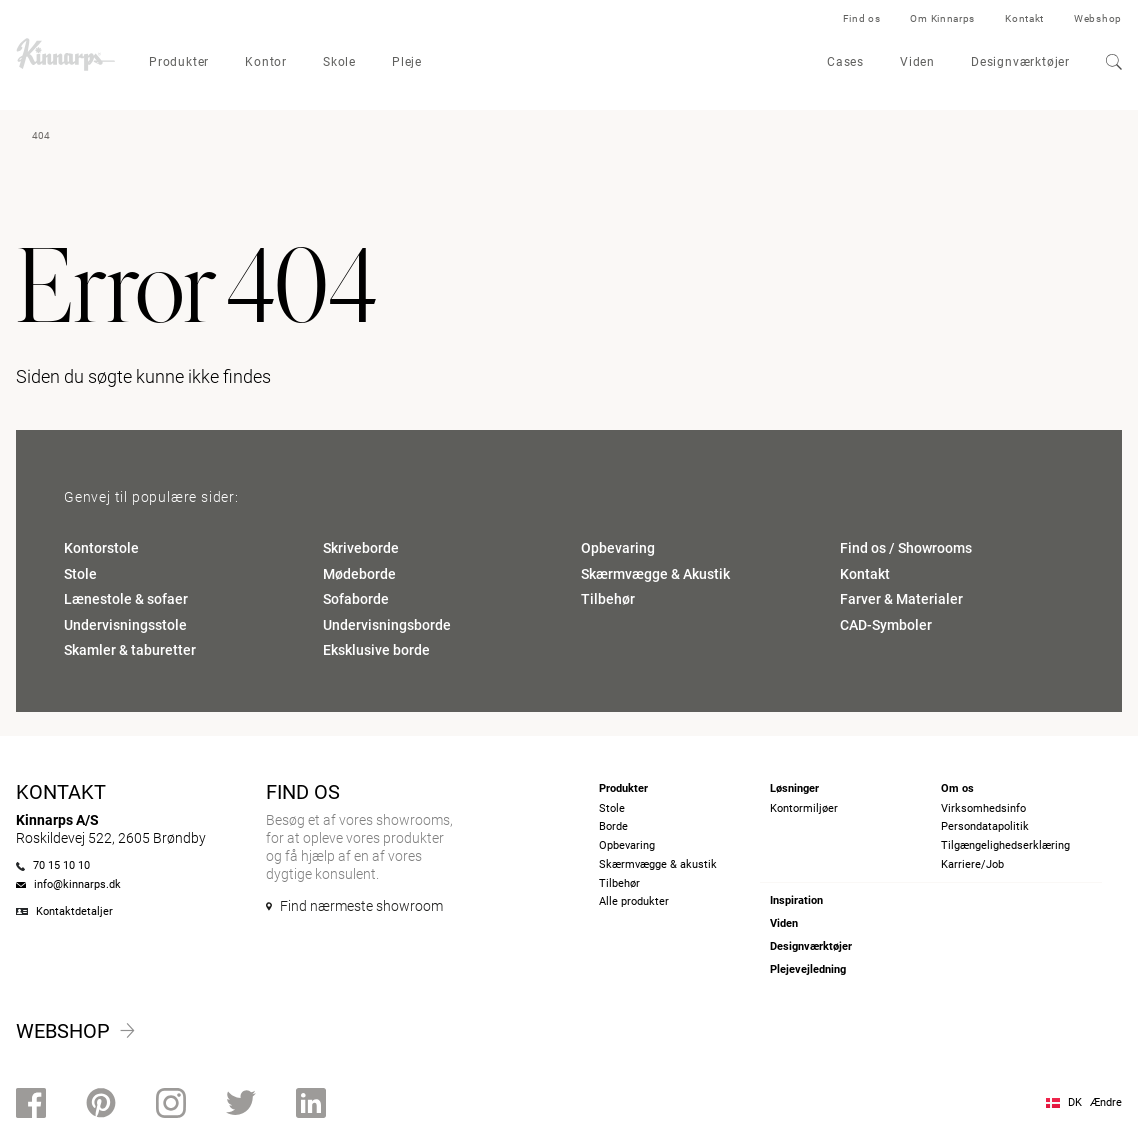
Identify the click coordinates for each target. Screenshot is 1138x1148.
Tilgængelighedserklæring (1005, 845)
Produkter (179, 62)
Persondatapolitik (985, 826)
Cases (845, 62)
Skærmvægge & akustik (658, 864)
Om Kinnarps (942, 18)
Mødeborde (359, 574)
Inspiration (796, 900)
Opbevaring (618, 548)
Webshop (1098, 18)
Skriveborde (361, 548)
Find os (862, 18)
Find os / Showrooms (906, 548)
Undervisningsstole (125, 625)
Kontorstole (101, 548)
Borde (613, 826)
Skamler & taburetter (130, 650)
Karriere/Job (972, 864)
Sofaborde (356, 599)
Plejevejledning (808, 969)
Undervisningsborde (387, 625)
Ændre (1106, 1102)
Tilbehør (608, 599)
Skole (339, 62)
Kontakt (1024, 18)
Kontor (266, 62)
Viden (917, 62)
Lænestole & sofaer (126, 599)
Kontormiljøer (804, 808)
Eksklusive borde (376, 650)
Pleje (407, 62)
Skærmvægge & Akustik (655, 574)
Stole (80, 574)
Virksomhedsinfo (983, 808)
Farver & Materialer (901, 599)
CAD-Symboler (886, 625)
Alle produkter (634, 901)
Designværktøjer (1020, 62)
